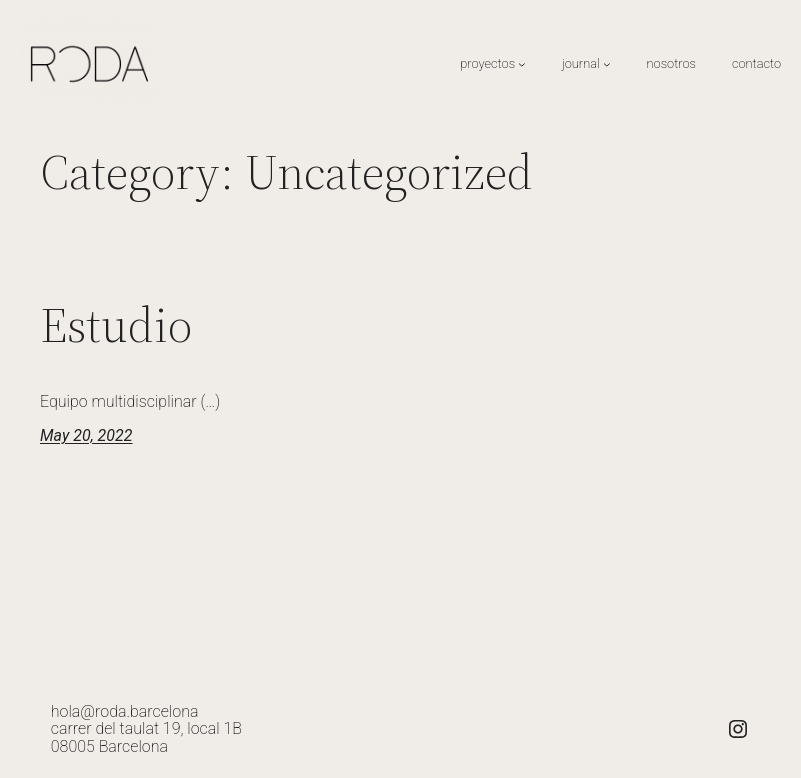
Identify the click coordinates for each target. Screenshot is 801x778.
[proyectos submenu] (522, 64)
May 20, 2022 (86, 435)
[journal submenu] (607, 64)
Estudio (116, 325)
